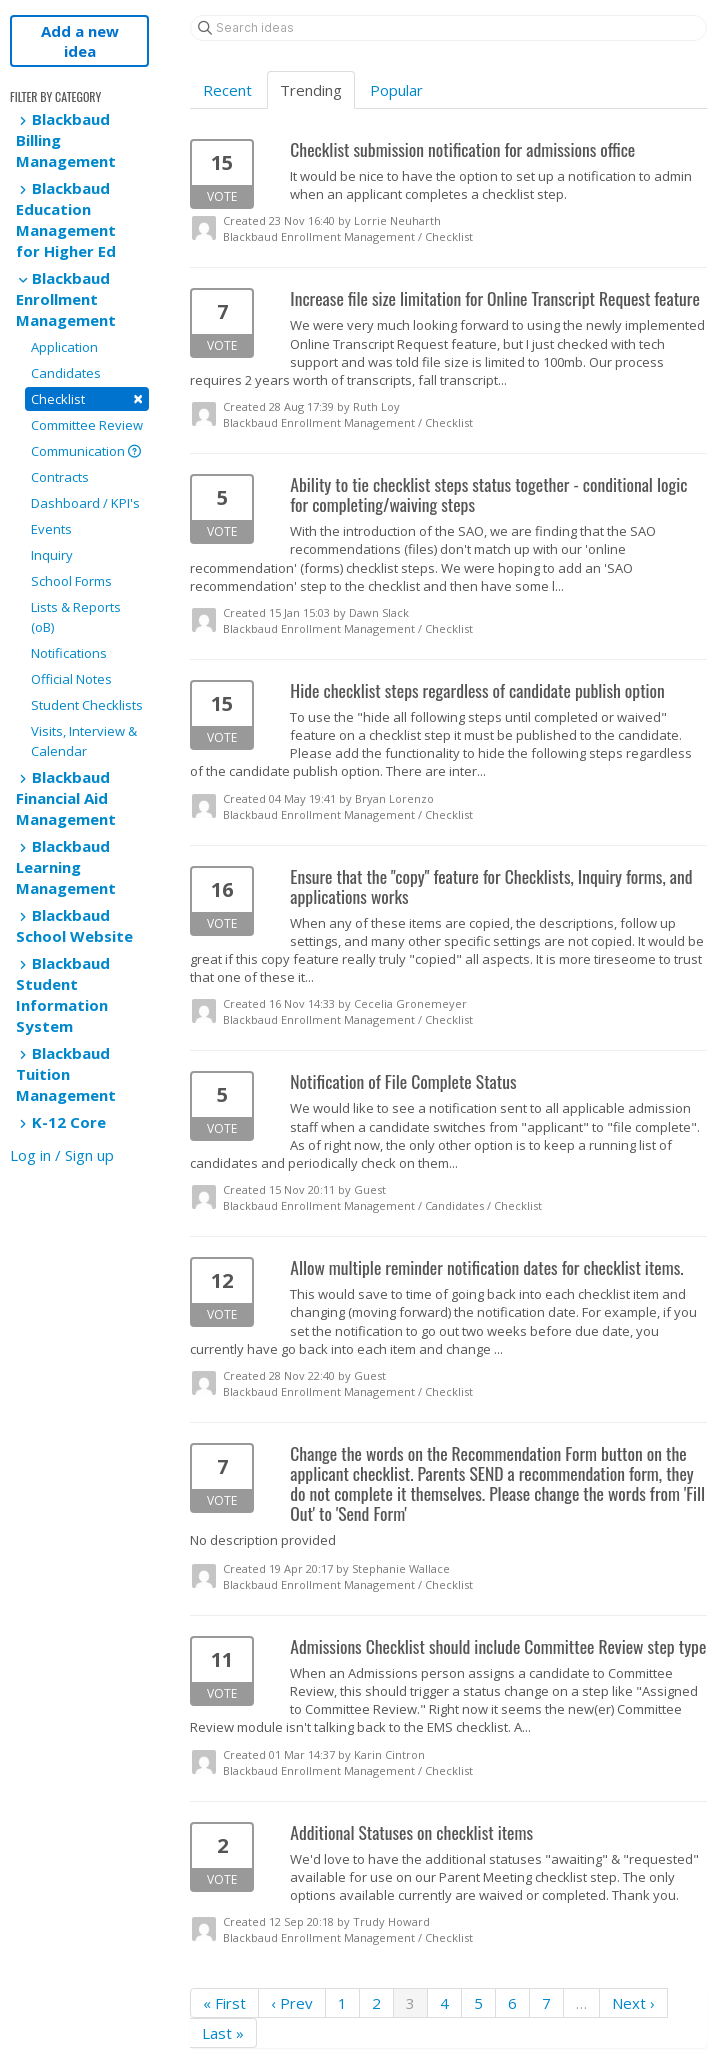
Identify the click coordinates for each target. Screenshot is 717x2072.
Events (51, 529)
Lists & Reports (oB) (76, 617)
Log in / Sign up (62, 1155)
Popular (396, 90)
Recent (227, 90)
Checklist (87, 398)
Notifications (69, 653)
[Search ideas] (448, 28)
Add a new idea (80, 41)
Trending (311, 90)
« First (224, 2003)
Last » (223, 2033)
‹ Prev (292, 2003)
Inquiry (52, 555)
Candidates (66, 373)
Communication (86, 451)
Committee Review (87, 425)
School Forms (71, 581)
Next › (633, 2003)
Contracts (60, 477)
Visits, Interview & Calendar (84, 741)
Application (64, 347)
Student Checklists (87, 705)
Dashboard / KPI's (85, 503)
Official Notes (71, 679)
